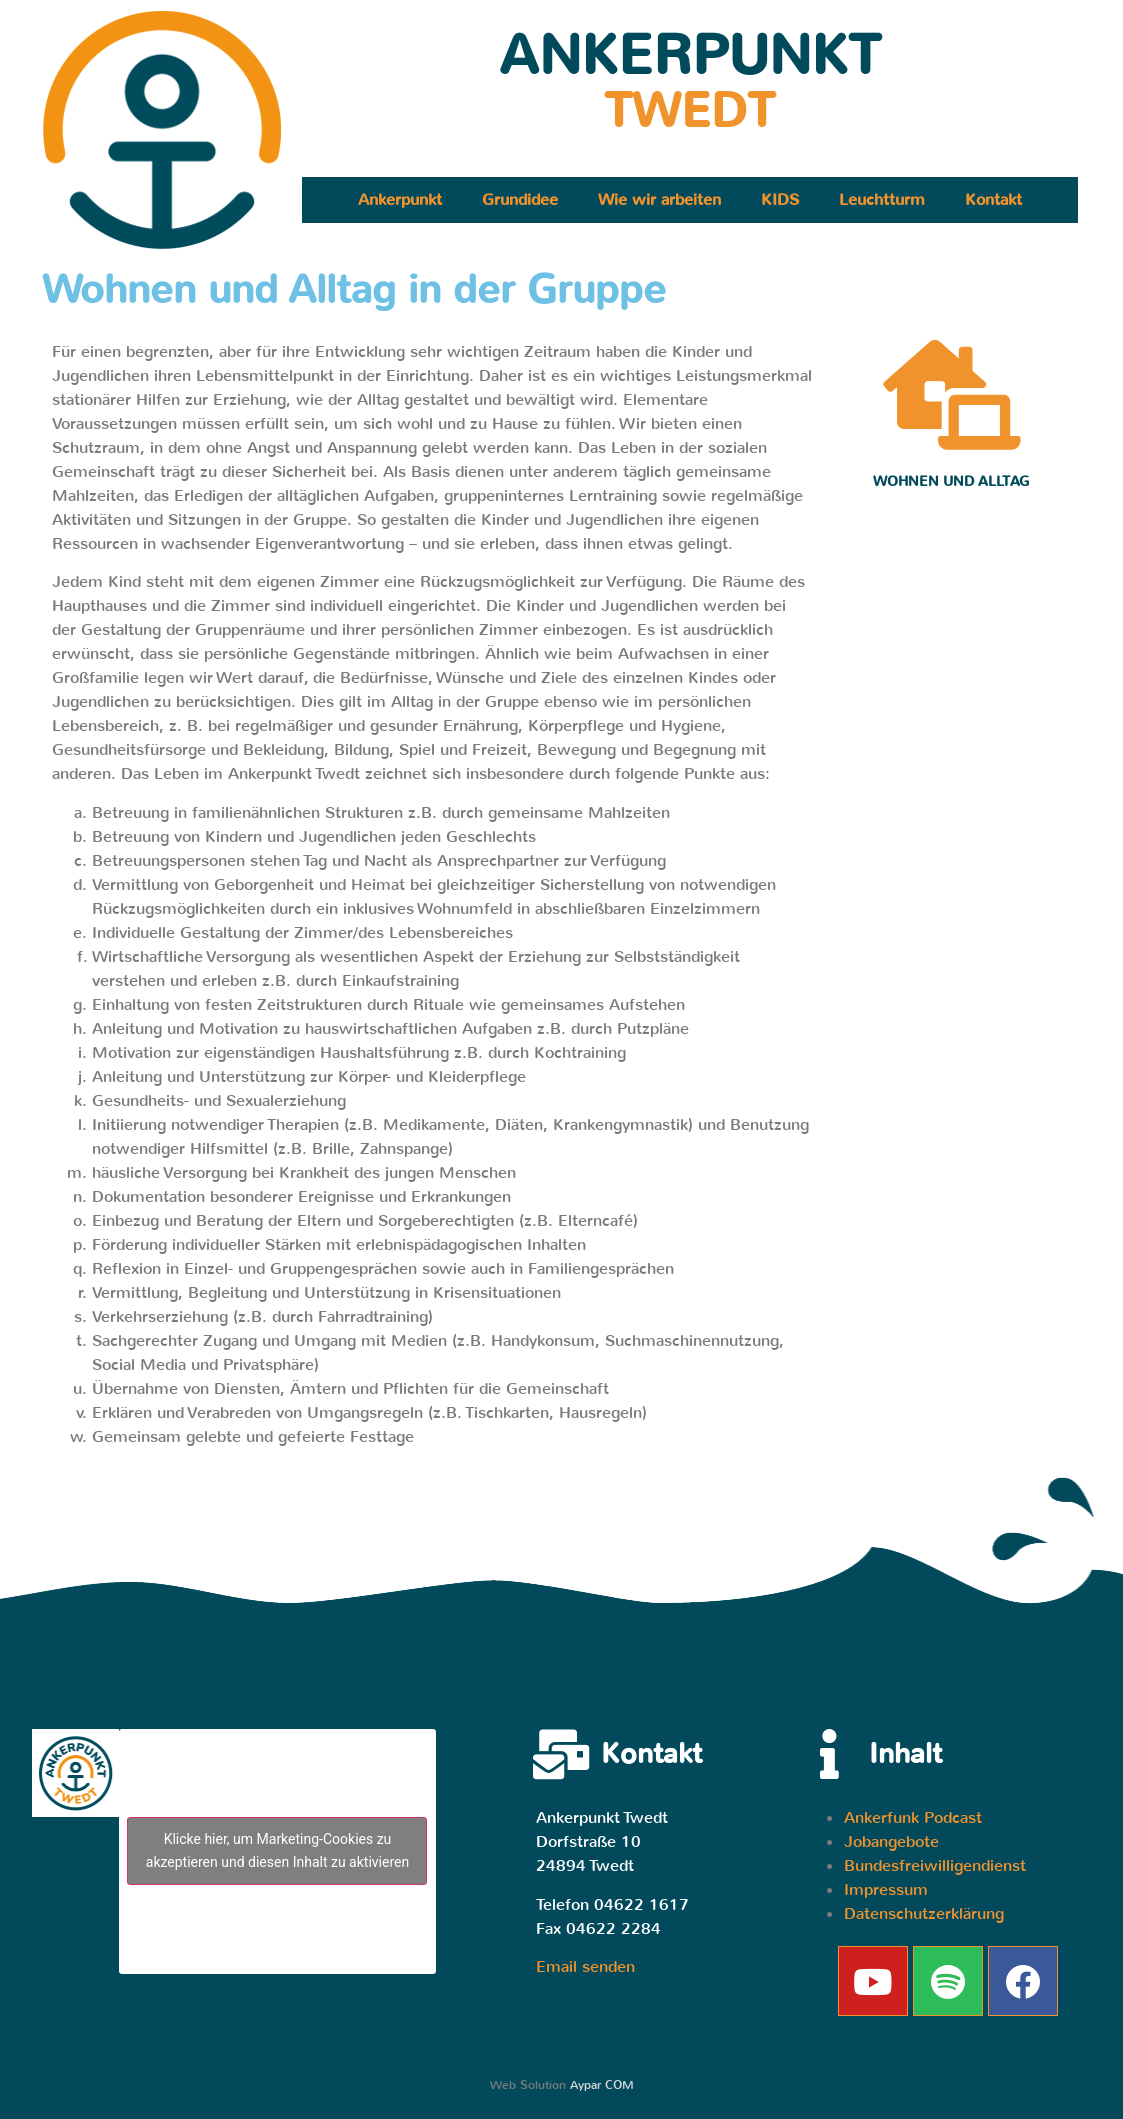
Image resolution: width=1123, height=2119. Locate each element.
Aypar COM (602, 2085)
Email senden (585, 1966)
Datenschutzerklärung (924, 1913)
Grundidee (520, 199)
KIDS (780, 199)
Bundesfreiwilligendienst (935, 1865)
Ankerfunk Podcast (913, 1817)
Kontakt (993, 199)
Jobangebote (891, 1841)
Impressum (886, 1889)
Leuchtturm (882, 199)
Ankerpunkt (400, 199)
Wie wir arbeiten (659, 199)
